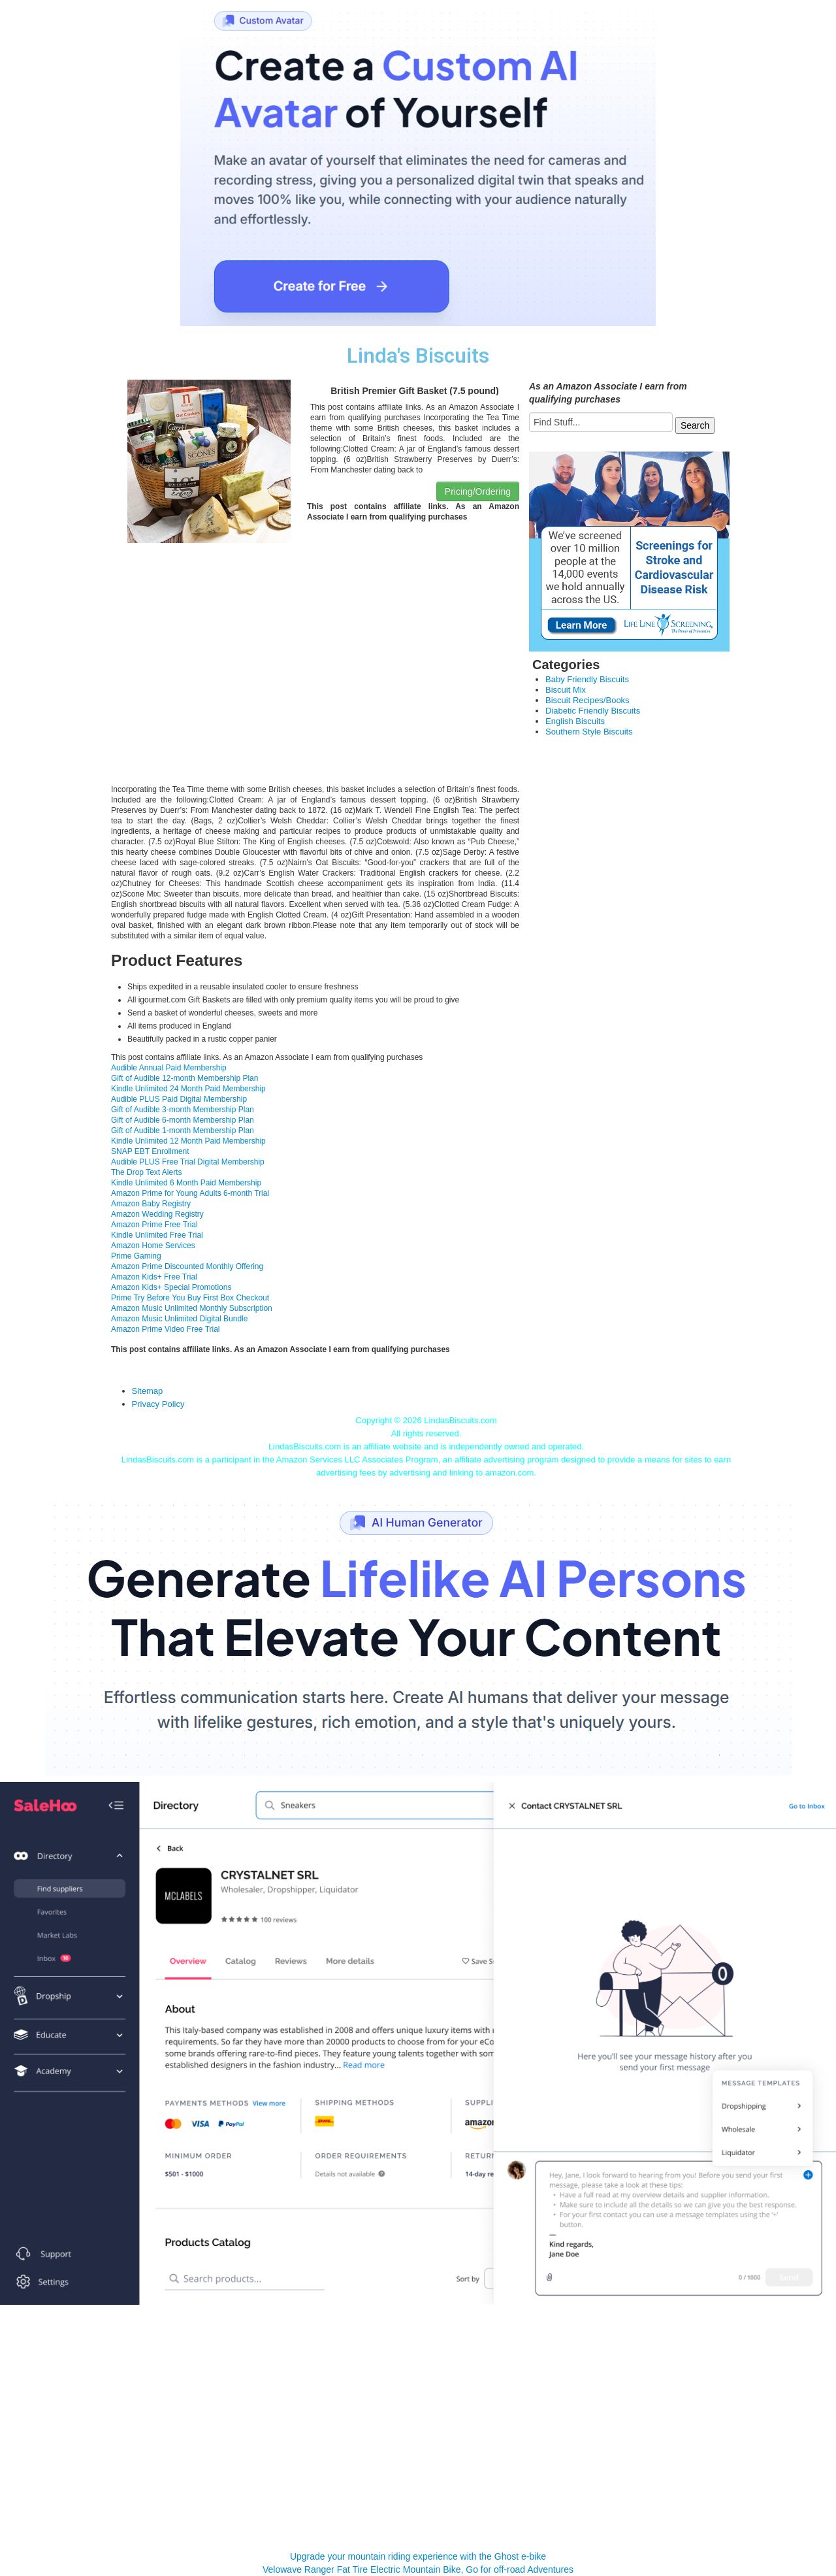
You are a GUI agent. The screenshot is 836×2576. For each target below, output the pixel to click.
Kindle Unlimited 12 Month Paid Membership (188, 1141)
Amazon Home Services (153, 1245)
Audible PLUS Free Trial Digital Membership (188, 1161)
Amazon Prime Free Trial (154, 1224)
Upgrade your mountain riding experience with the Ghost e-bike (418, 2556)
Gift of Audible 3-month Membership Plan (182, 1109)
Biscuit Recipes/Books (587, 700)
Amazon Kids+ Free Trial (154, 1276)
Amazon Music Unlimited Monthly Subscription (191, 1308)
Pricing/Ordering (478, 491)
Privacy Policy (158, 1404)
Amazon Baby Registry (151, 1203)
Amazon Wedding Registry (157, 1214)
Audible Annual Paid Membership (169, 1067)
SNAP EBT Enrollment (150, 1151)
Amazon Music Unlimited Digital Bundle (179, 1318)
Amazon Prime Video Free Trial (165, 1329)
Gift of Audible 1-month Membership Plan (182, 1130)
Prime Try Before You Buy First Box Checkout (190, 1297)
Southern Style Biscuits (589, 731)
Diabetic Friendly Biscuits (592, 711)
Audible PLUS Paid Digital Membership (179, 1099)
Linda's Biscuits (418, 356)
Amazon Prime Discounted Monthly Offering (187, 1266)
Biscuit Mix (565, 690)
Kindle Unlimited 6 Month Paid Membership (186, 1182)
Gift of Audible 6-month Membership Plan (182, 1120)
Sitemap (147, 1391)
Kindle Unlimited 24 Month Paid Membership (188, 1088)
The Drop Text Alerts (146, 1172)
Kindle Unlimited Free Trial (157, 1235)
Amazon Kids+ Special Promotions (171, 1287)
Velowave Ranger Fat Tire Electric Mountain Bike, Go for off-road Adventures (418, 2569)
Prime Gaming (136, 1256)
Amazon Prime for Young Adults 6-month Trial (190, 1193)
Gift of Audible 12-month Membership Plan (184, 1078)
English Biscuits (575, 721)
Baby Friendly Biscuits (587, 679)
